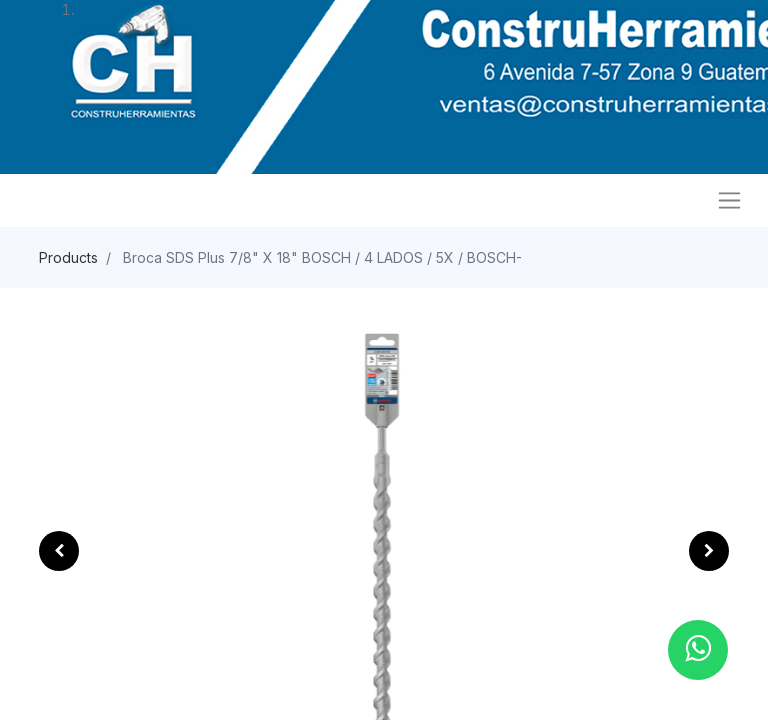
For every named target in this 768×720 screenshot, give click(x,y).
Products (68, 257)
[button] (59, 551)
